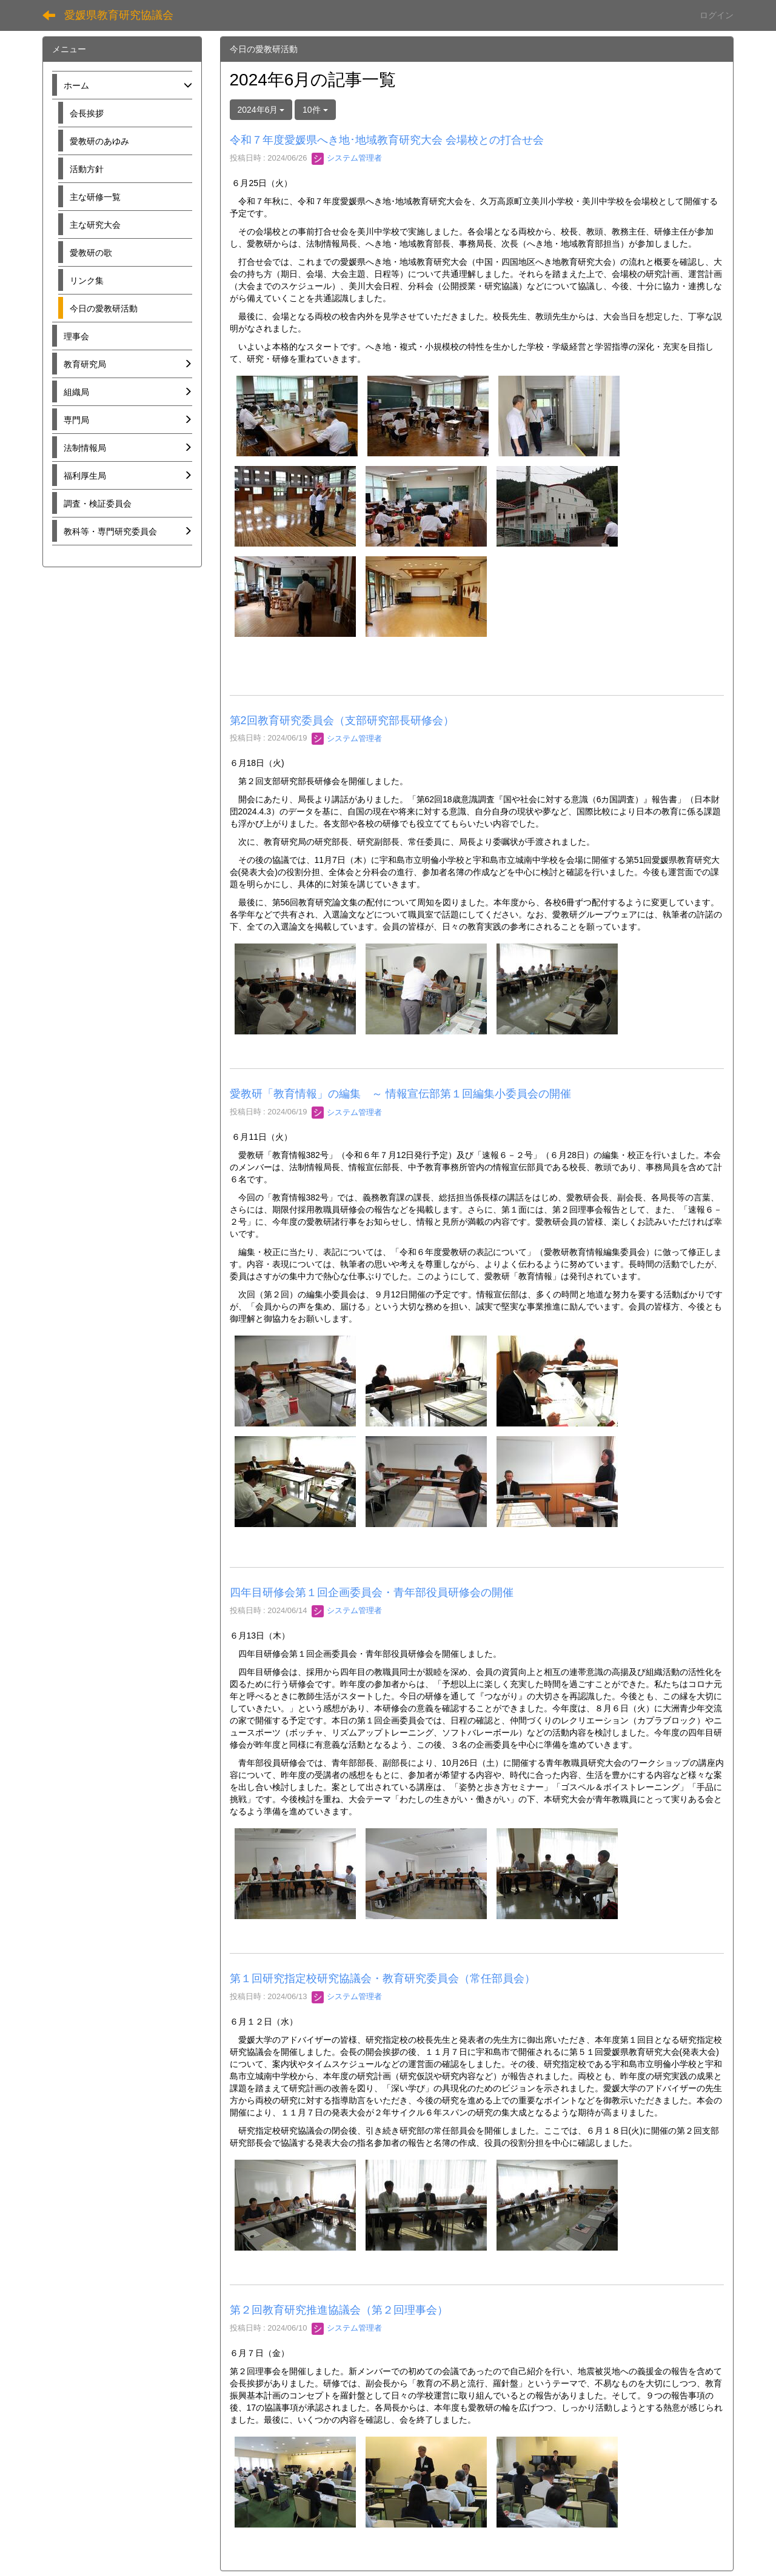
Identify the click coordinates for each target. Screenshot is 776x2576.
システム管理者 (347, 157)
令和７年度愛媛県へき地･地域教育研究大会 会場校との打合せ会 (387, 140)
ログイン (717, 15)
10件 (315, 110)
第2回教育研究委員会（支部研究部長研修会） (342, 720)
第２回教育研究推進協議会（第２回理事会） (339, 2310)
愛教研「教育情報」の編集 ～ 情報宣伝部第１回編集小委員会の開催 (400, 1094)
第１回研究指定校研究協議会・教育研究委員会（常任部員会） (382, 1978)
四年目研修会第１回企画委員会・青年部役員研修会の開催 (371, 1592)
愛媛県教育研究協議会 (118, 15)
